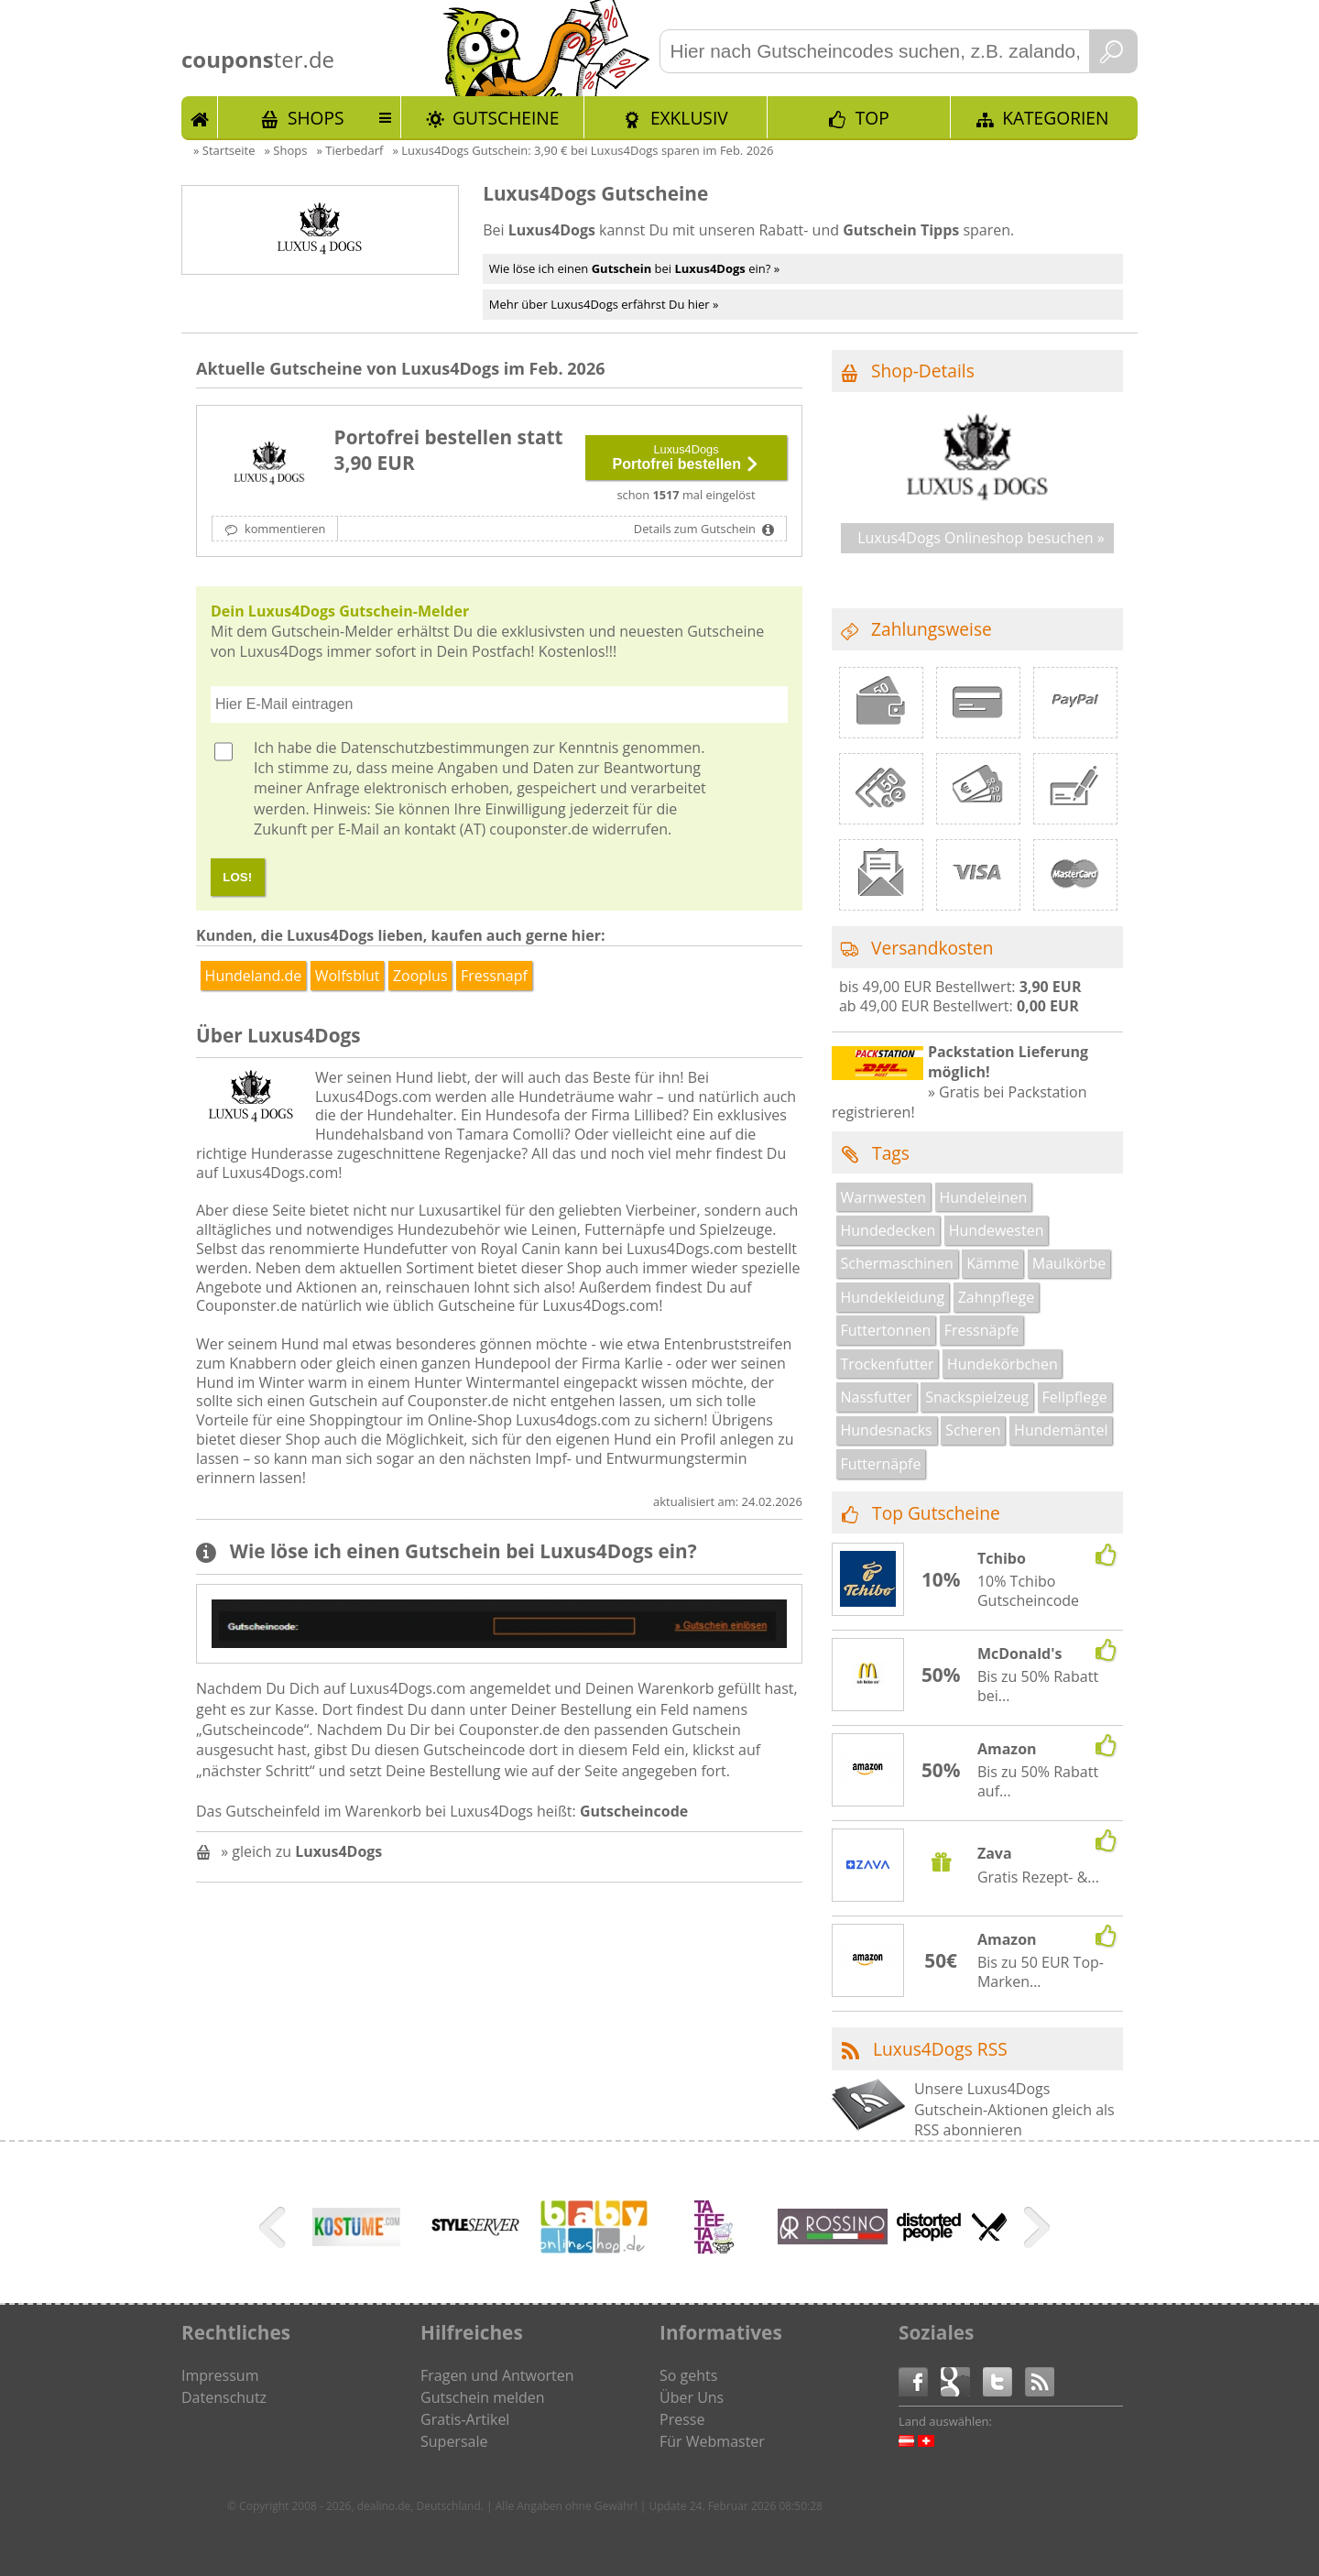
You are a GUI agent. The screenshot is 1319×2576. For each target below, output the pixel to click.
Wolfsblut (347, 976)
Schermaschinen (897, 1263)
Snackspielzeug (977, 1397)
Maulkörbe (1069, 1263)
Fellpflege (1074, 1397)
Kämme (992, 1263)
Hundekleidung (893, 1297)
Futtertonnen (886, 1330)
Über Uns (692, 2397)
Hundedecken (888, 1230)
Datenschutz (224, 2397)
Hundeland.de (253, 976)
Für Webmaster (712, 2441)
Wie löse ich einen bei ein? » (634, 268)
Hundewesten (996, 1230)
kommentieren (284, 528)
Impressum (219, 2375)
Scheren (973, 1430)
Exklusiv (689, 117)
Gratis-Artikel (464, 2419)
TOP (872, 117)
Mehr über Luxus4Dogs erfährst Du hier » (604, 304)
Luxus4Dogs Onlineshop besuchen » (981, 538)
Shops (316, 117)
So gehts (688, 2375)
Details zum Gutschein (696, 528)
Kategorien (1055, 117)
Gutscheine (505, 117)
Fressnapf (494, 976)
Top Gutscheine (936, 1513)
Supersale (453, 2441)
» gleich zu (301, 1851)
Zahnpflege (996, 1297)
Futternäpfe (881, 1464)
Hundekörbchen (1002, 1364)
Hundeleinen (983, 1197)
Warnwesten (884, 1197)
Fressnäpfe (981, 1330)
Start (199, 117)
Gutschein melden (482, 2397)
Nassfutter (876, 1397)
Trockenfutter (887, 1364)
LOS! (237, 877)
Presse (682, 2419)
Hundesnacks (886, 1430)
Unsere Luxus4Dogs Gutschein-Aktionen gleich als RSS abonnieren (1014, 2109)
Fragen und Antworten (497, 2375)
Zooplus (420, 976)
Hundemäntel (1060, 1430)
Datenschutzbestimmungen (435, 747)
